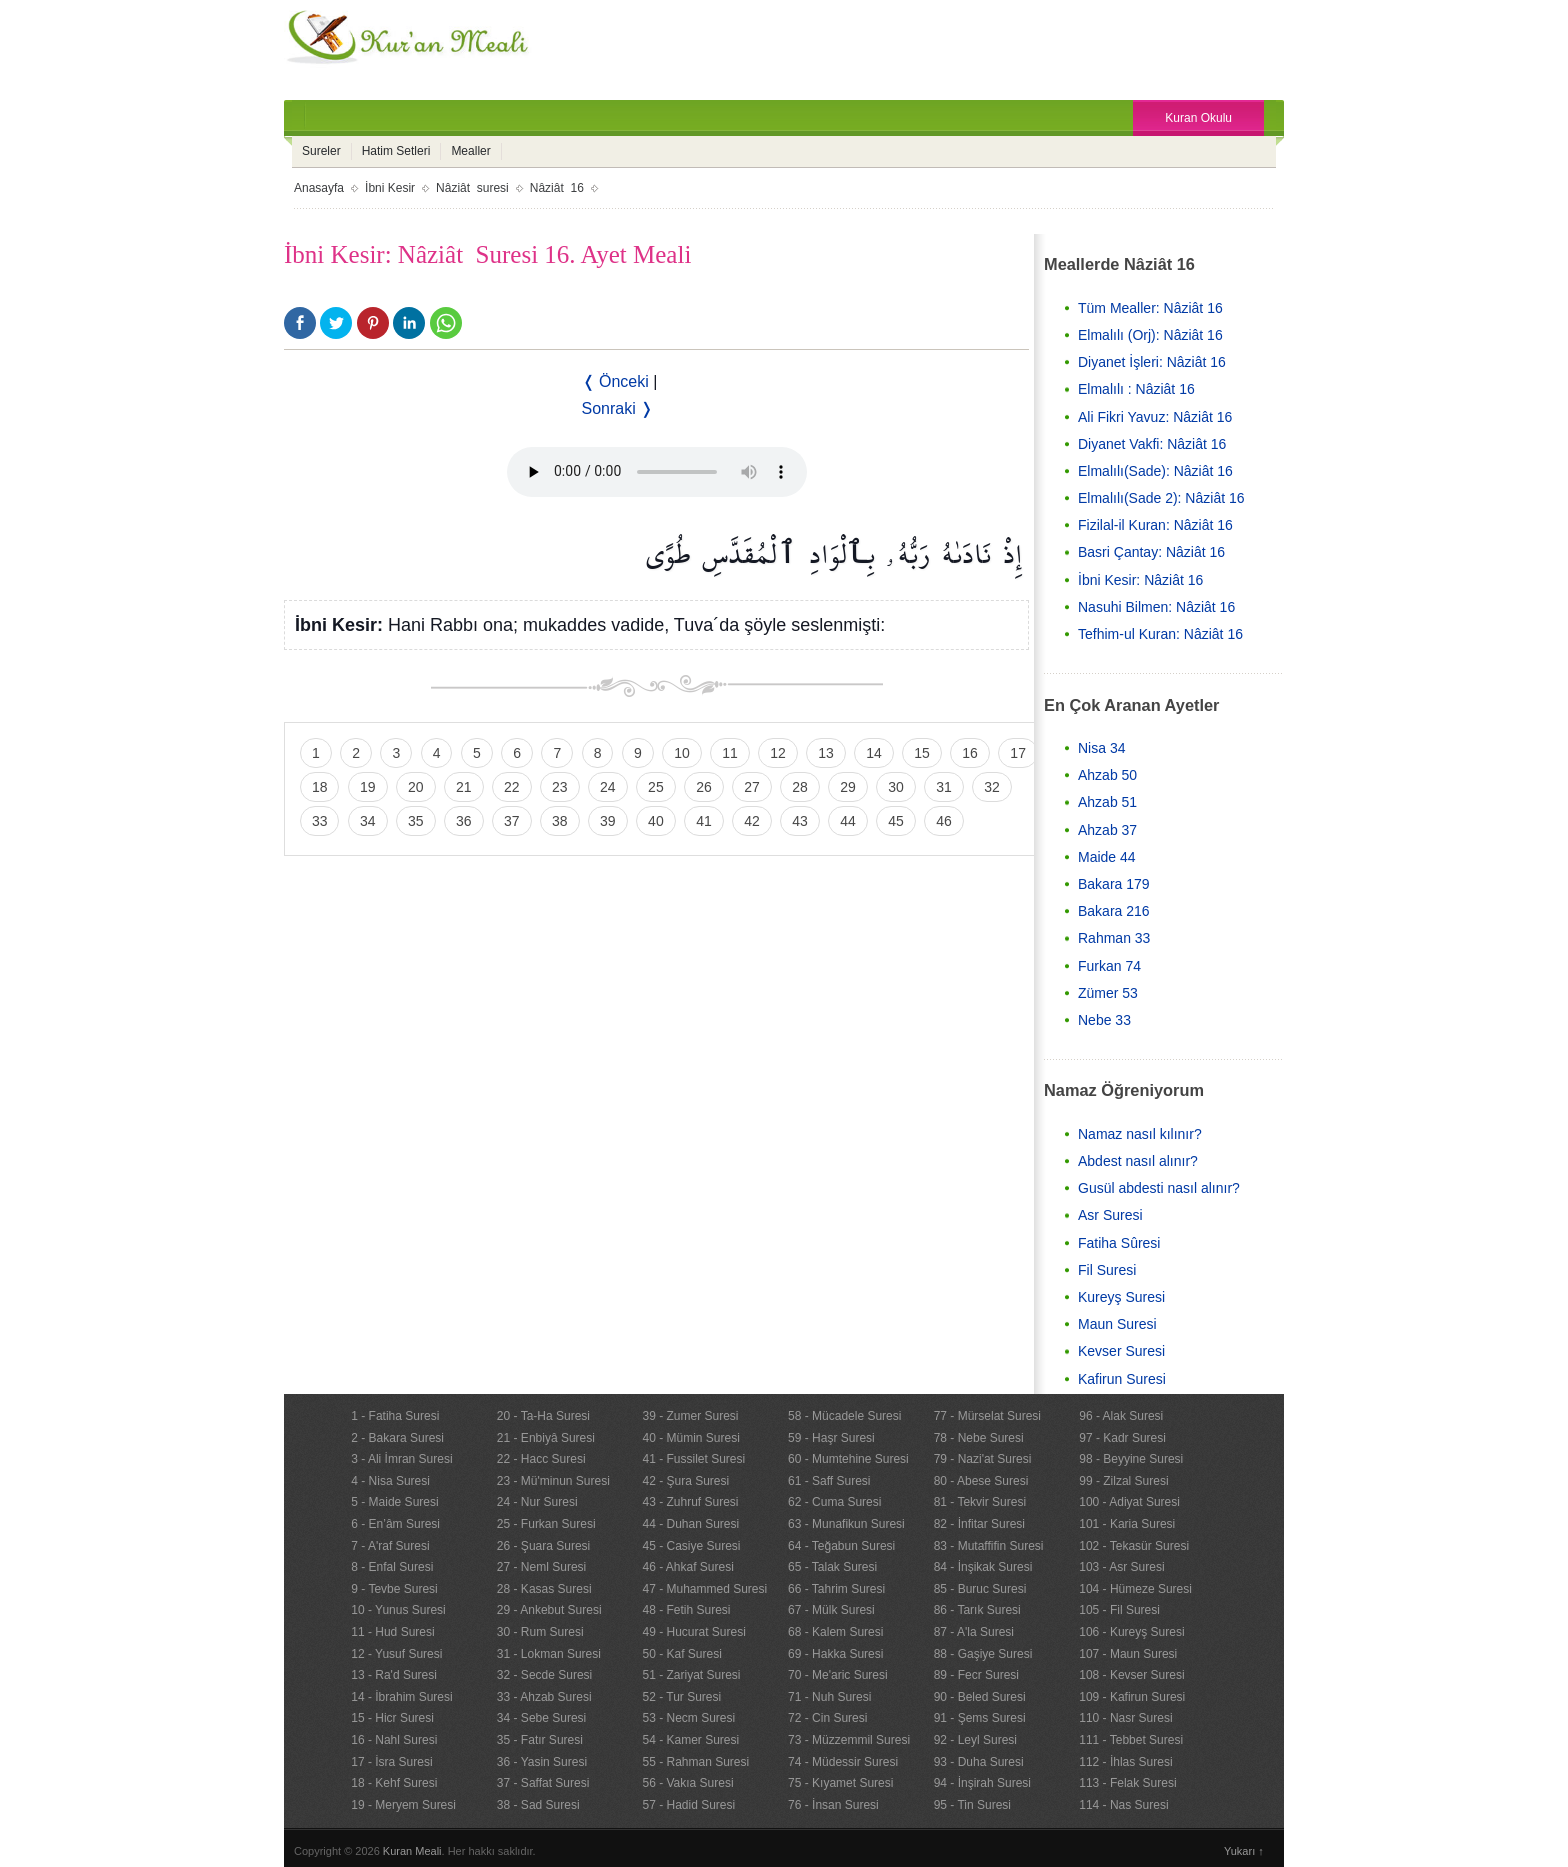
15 (922, 753)
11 (730, 753)
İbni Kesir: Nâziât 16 (1140, 580)
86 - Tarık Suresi (977, 1610)
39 (608, 821)
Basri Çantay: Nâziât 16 (1151, 552)
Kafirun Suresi (1122, 1379)
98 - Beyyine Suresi (1131, 1459)
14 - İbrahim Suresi (401, 1697)
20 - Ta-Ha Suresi (543, 1416)
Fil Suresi (1107, 1270)
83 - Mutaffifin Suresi (989, 1546)
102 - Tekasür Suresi (1134, 1546)
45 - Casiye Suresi (691, 1546)
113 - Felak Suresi (1127, 1783)
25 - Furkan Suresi (546, 1524)
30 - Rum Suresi (540, 1632)
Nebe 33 (1104, 1020)
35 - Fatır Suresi (540, 1740)
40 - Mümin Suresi (690, 1438)
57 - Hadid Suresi (688, 1805)
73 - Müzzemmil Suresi (849, 1740)
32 (992, 787)
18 (320, 787)
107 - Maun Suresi (1128, 1654)
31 (944, 787)
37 (512, 821)
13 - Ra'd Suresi (394, 1675)
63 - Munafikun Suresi (846, 1524)
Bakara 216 (1114, 911)
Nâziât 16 (557, 188)
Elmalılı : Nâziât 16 (1136, 389)
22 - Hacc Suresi (541, 1459)
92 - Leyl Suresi (975, 1740)
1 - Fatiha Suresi (395, 1416)
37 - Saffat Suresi (543, 1783)
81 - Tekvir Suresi (980, 1502)
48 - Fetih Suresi (686, 1610)
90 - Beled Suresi (980, 1697)
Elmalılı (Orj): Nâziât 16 (1150, 335)
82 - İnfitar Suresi (979, 1524)
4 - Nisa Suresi (390, 1481)
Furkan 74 (1109, 966)
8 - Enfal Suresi (392, 1567)
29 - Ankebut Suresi (549, 1610)
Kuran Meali (412, 1851)
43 (800, 821)
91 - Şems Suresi (980, 1718)
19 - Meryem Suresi (403, 1805)
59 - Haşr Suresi (831, 1438)
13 (826, 753)
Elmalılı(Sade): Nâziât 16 (1155, 471)
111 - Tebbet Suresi (1131, 1740)
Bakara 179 (1114, 884)
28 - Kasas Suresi (544, 1589)
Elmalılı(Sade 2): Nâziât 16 (1161, 498)
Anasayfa (319, 188)
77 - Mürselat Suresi (987, 1416)
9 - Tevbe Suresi (394, 1589)
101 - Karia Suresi (1127, 1524)
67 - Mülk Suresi (831, 1610)
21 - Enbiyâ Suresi (546, 1438)
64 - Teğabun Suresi (841, 1546)
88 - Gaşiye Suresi (983, 1654)
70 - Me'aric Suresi (838, 1675)
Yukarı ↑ (1244, 1851)
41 (704, 821)
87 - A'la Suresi (974, 1632)
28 (800, 787)
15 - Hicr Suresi (392, 1718)
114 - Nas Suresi (1123, 1805)
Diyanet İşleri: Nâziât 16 (1152, 362)
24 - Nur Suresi (537, 1502)
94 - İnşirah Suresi (982, 1783)
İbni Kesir (390, 188)
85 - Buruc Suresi (980, 1589)
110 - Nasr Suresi (1125, 1718)
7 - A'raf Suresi (390, 1546)
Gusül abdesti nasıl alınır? (1159, 1188)
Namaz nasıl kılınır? (1140, 1134)
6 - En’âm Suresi (395, 1524)
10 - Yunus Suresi (398, 1610)
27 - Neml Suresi (541, 1567)
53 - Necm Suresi (688, 1718)
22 (512, 787)
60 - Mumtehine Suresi (848, 1459)
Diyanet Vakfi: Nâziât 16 (1152, 444)
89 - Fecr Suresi (976, 1675)
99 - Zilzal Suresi (1123, 1481)
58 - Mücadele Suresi (844, 1416)
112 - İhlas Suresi (1125, 1762)
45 (896, 821)
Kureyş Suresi (1121, 1297)
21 (464, 787)
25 (656, 787)
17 (1018, 753)
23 (560, 787)
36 (464, 821)
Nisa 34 (1101, 748)
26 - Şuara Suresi (543, 1546)
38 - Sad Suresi (538, 1805)
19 (368, 787)
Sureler (321, 151)
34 (368, 821)
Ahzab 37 (1107, 830)
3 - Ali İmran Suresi (401, 1459)
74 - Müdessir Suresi (843, 1762)
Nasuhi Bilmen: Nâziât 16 (1156, 607)
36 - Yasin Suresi (542, 1762)
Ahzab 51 (1107, 802)
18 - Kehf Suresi (394, 1783)
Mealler (470, 151)
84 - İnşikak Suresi (983, 1567)
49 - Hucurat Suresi (693, 1632)
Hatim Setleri (396, 151)
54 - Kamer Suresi (690, 1740)
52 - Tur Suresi (681, 1697)
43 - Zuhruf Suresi (690, 1502)
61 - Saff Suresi (829, 1481)
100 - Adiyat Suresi (1129, 1502)
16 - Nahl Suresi (394, 1740)
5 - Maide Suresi (394, 1502)
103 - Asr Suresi (1121, 1567)
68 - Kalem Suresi (835, 1632)
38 (560, 821)
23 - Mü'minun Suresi (553, 1481)
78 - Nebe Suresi (979, 1438)
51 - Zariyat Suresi (691, 1675)
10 (682, 753)
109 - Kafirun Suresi (1132, 1697)
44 (848, 821)
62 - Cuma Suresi (834, 1502)
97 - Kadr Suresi (1122, 1438)
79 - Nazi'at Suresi (983, 1459)
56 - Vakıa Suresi (687, 1783)
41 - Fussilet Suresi (693, 1459)
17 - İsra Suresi (391, 1762)
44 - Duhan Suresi (690, 1524)
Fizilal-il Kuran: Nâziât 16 (1155, 525)
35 (416, 821)
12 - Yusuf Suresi (396, 1654)
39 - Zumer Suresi (690, 1416)
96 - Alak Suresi (1121, 1416)
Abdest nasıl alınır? (1138, 1161)
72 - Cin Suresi (827, 1718)
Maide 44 (1107, 857)
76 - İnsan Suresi (833, 1805)
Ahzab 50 (1107, 775)
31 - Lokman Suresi (549, 1654)
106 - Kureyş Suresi (1131, 1632)
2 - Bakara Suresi (397, 1438)
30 (896, 787)
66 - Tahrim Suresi (836, 1589)
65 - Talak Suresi (832, 1567)
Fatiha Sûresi (1119, 1243)
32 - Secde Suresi (544, 1675)
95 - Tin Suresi (972, 1805)
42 (752, 821)
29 (848, 787)
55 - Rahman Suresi (695, 1762)
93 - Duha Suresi (979, 1762)
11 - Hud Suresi (392, 1632)
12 (778, 753)
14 (874, 753)
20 (416, 787)
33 (320, 821)
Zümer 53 (1108, 993)
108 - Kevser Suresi (1131, 1675)
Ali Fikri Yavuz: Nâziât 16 (1155, 417)
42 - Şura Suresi (685, 1481)
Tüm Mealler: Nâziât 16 (1150, 308)
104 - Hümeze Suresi (1135, 1589)
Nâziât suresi (472, 188)
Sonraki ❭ (618, 408)
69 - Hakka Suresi (835, 1654)
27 (752, 787)
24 (608, 787)
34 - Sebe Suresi (541, 1718)
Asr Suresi (1110, 1215)
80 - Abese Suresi (981, 1481)
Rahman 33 (1114, 938)
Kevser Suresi (1121, 1351)
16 (970, 753)
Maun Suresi (1117, 1324)
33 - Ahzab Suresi (544, 1697)
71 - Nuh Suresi (829, 1697)
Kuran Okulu (1198, 118)
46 (944, 821)
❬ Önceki (615, 381)
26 (704, 787)
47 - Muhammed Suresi (704, 1589)
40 (656, 821)
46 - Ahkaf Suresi (687, 1567)
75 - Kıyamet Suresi (840, 1783)
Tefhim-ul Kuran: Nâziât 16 (1160, 634)
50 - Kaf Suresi (681, 1654)
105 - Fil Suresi (1119, 1610)
